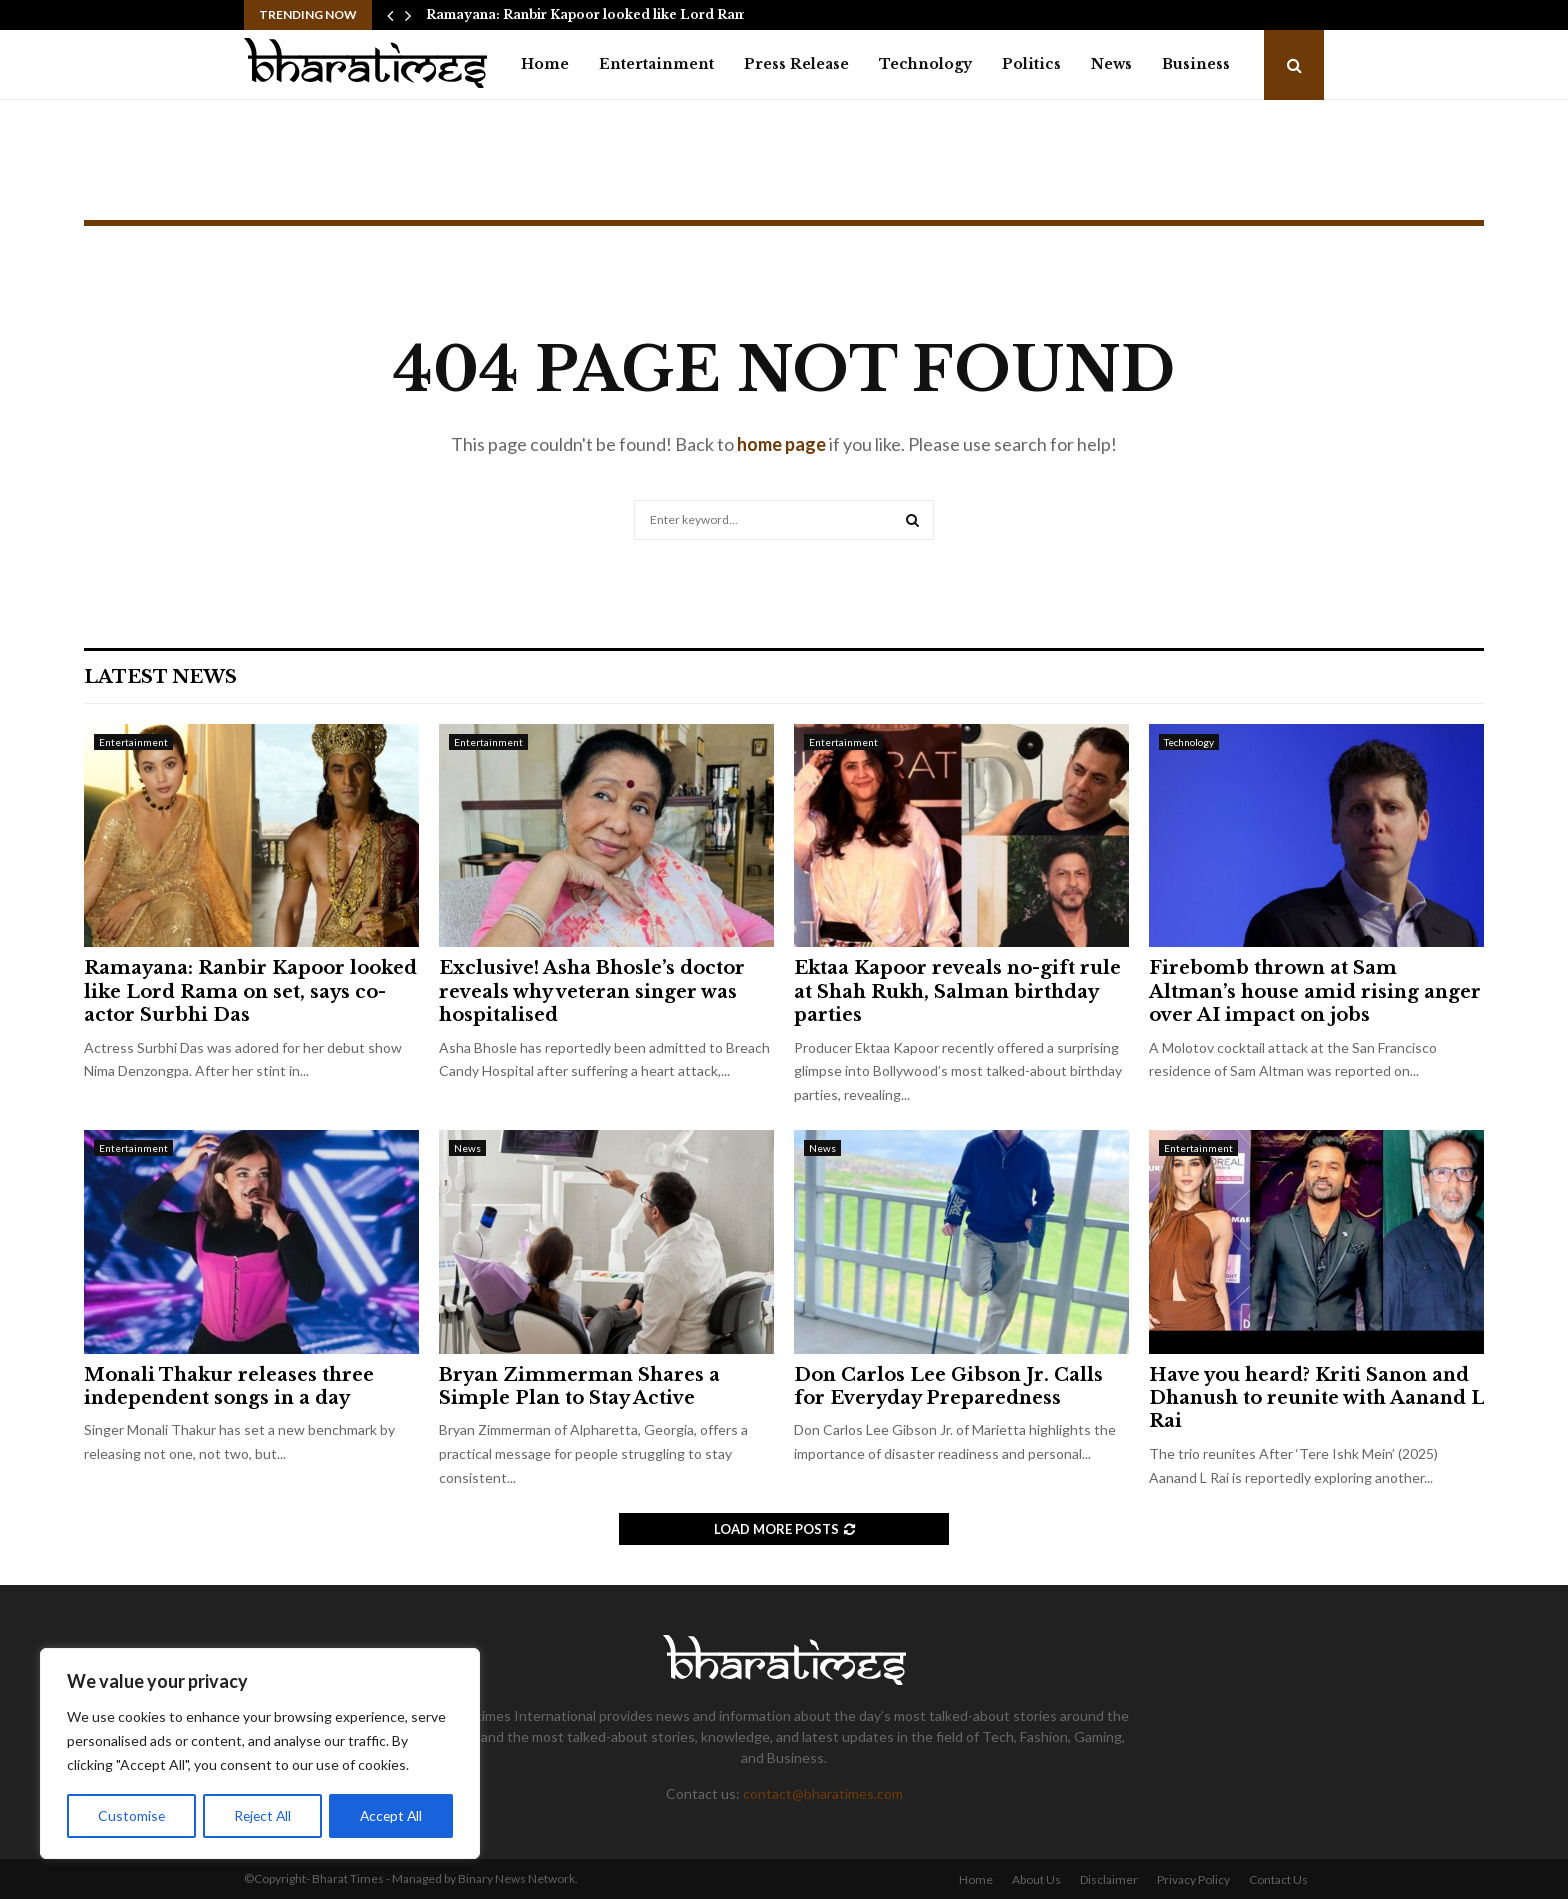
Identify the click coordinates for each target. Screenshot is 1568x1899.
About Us (1036, 1879)
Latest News (160, 677)
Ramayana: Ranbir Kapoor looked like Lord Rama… (595, 14)
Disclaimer (1109, 1879)
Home (545, 64)
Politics (1031, 64)
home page (781, 444)
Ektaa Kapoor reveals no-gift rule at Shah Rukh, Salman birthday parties (957, 991)
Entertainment (656, 64)
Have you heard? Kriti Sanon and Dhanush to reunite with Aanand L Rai (1316, 1398)
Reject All (262, 1815)
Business (1196, 64)
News (1111, 64)
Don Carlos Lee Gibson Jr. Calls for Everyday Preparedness (948, 1386)
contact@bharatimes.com (823, 1793)
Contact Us (1278, 1879)
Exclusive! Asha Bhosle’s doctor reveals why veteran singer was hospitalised (592, 991)
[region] (260, 1754)
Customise (131, 1815)
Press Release (796, 64)
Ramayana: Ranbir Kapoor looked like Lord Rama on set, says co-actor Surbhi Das (250, 991)
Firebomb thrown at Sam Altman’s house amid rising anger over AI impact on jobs (1315, 991)
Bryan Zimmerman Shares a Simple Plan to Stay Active (579, 1386)
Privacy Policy (1193, 1879)
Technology (925, 64)
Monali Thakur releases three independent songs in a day (229, 1386)
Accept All (391, 1815)
